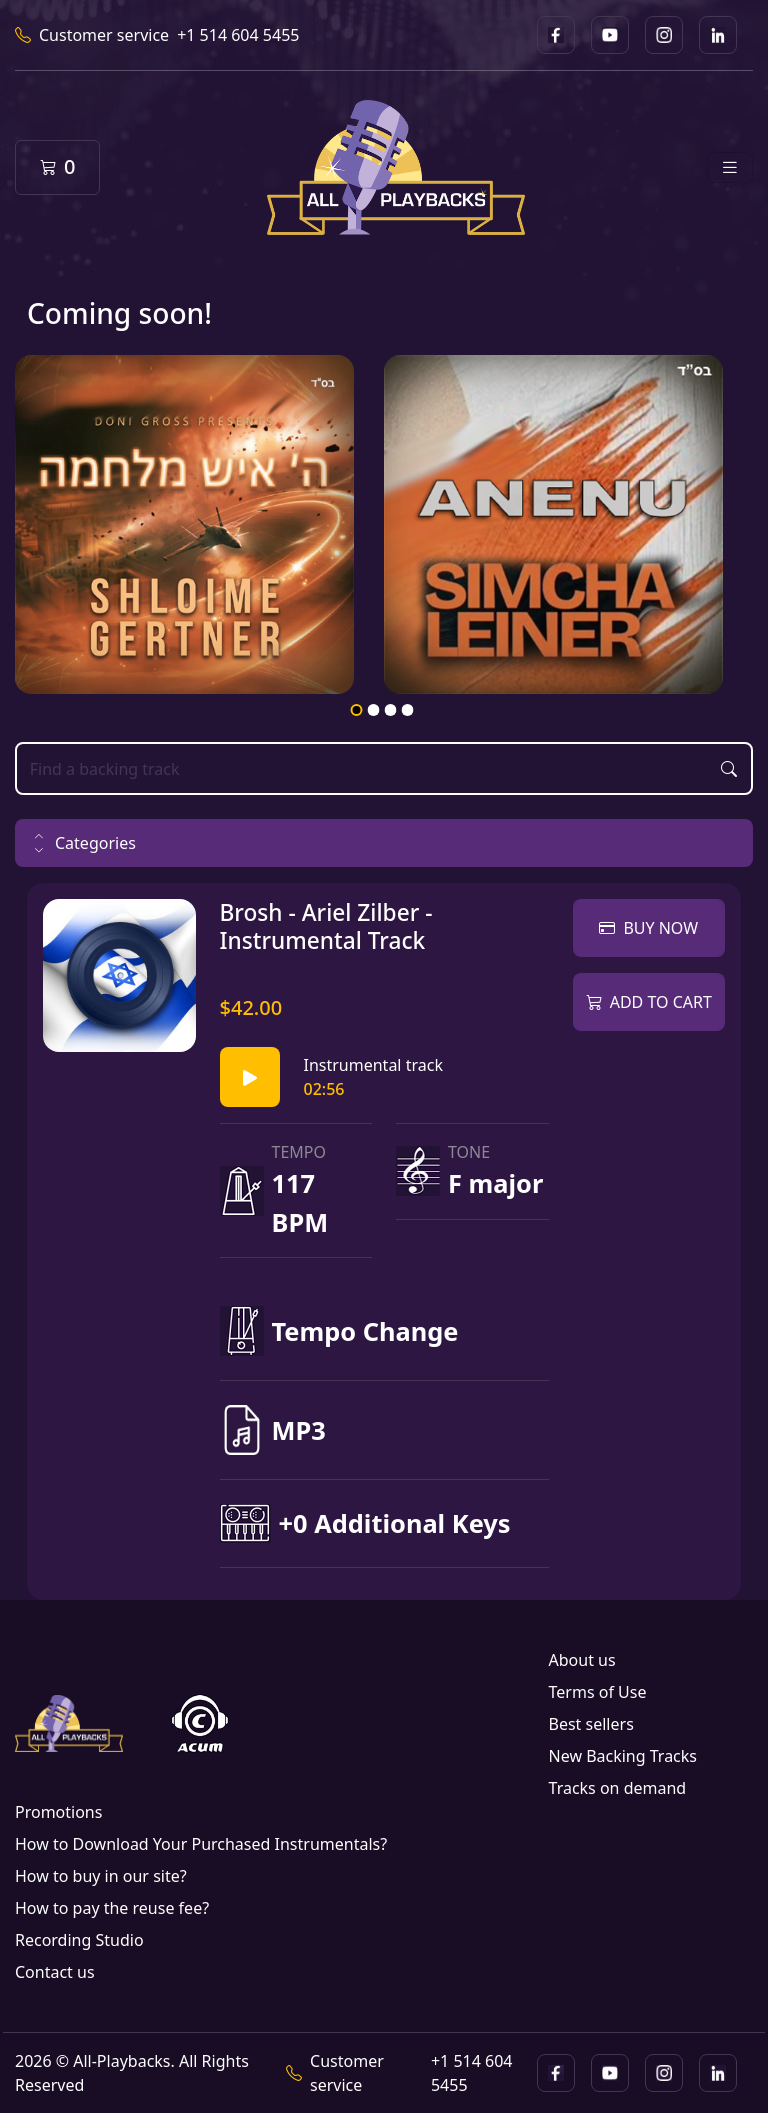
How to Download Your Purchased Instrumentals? (201, 1844)
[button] (384, 843)
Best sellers (591, 1724)
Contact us (55, 1972)
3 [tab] (390, 710)
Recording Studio (79, 1940)
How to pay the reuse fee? (112, 1908)
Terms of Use (598, 1692)
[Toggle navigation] (730, 167)
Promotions (58, 1812)
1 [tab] (356, 710)
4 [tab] (407, 710)
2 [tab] (373, 710)
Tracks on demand (618, 1788)
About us (582, 1660)
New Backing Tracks (623, 1756)
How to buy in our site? (101, 1876)
